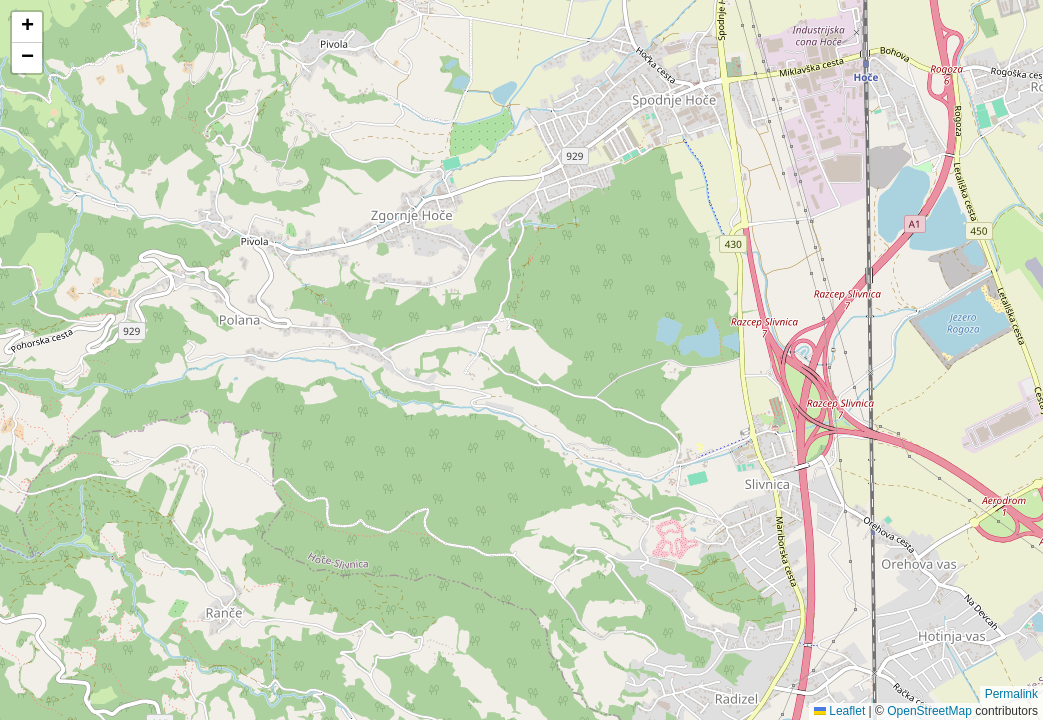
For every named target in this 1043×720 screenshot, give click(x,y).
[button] (27, 27)
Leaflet (839, 711)
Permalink (1011, 694)
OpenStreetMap (929, 711)
